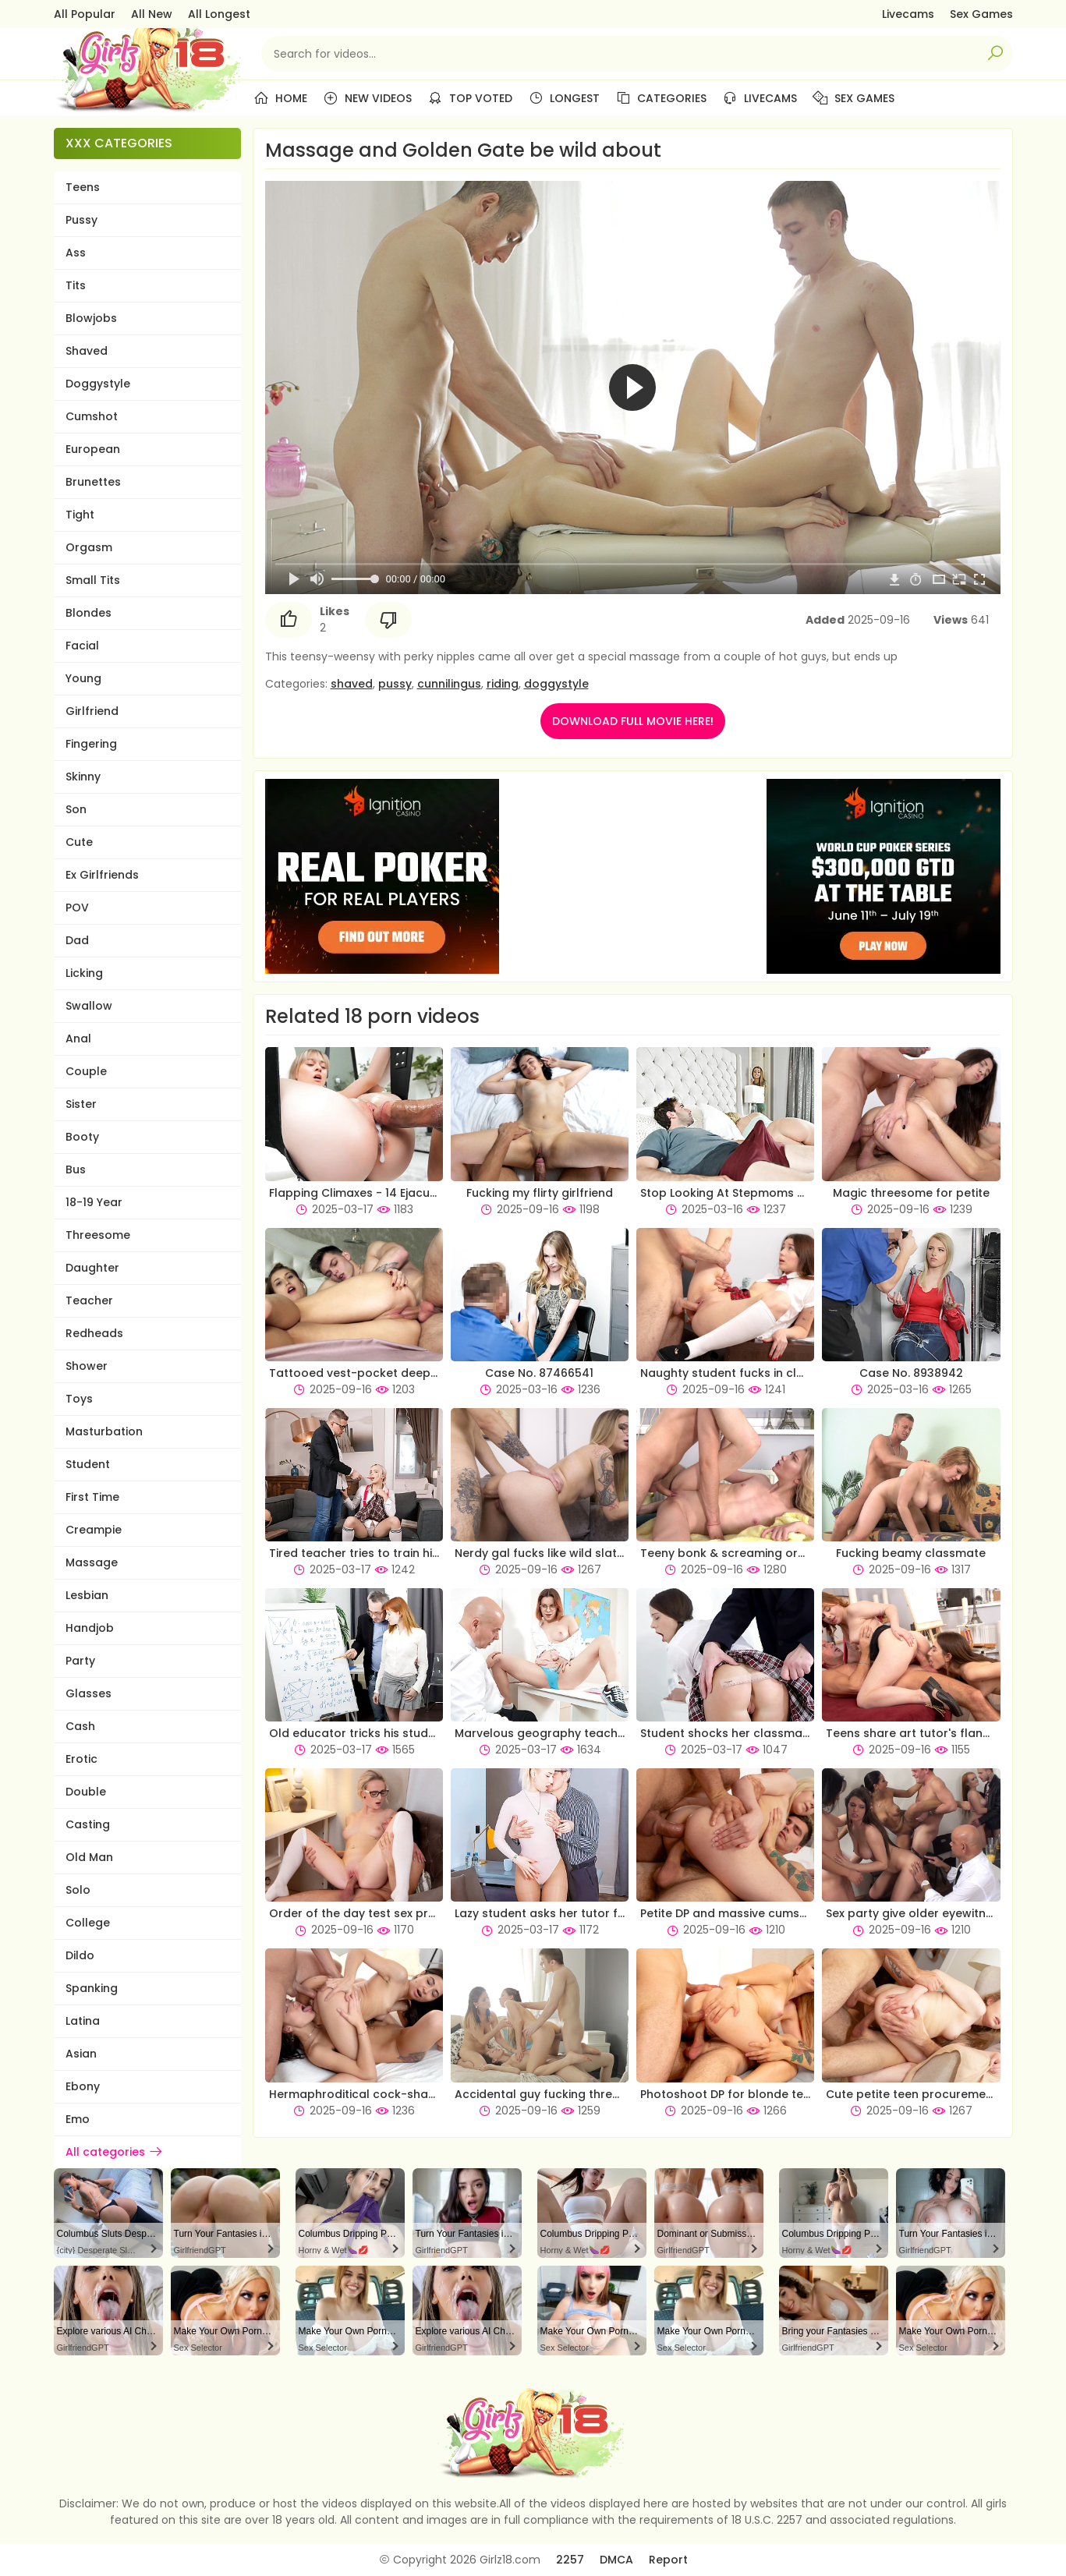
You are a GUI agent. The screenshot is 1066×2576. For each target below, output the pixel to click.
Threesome (98, 1235)
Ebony (83, 2086)
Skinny (83, 776)
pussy (395, 684)
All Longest (219, 14)
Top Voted (469, 98)
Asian (81, 2053)
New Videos (367, 98)
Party (80, 1660)
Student (88, 1464)
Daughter (92, 1268)
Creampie (94, 1529)
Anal (78, 1038)
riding (503, 684)
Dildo (80, 1955)
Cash (80, 1726)
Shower (87, 1366)
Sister (81, 1104)
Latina (83, 2021)
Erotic (81, 1759)
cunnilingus (449, 684)
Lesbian (87, 1595)
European (93, 449)
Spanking (92, 1988)
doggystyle (556, 684)
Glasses (89, 1693)
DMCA (616, 2559)
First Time (92, 1497)
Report (668, 2559)
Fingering (91, 744)
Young (83, 678)
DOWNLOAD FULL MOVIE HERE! (633, 721)
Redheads (94, 1333)
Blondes (89, 613)
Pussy (81, 220)
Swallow (89, 1006)
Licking (84, 973)
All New (151, 14)
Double (86, 1791)
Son (76, 809)
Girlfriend (92, 711)
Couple (86, 1071)
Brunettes (93, 482)
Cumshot (92, 416)
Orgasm (89, 547)
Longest (564, 98)
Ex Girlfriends (102, 875)
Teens (83, 187)
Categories (661, 98)
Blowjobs (91, 318)
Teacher (89, 1300)
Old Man (89, 1857)
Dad (77, 940)
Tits (76, 285)
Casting (88, 1824)
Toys (79, 1399)
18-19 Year (94, 1202)
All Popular (84, 14)
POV (77, 907)
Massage (92, 1562)
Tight (80, 514)
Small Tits (93, 580)
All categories (115, 2152)
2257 (570, 2559)
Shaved (87, 351)
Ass (76, 252)
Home (280, 98)
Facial (82, 645)
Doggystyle (98, 383)
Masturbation (104, 1431)
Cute (79, 842)
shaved (352, 684)
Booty (82, 1137)
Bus (76, 1169)
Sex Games (981, 14)
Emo (78, 2119)
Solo (78, 1890)
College (88, 1922)
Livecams (908, 14)
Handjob (90, 1628)
